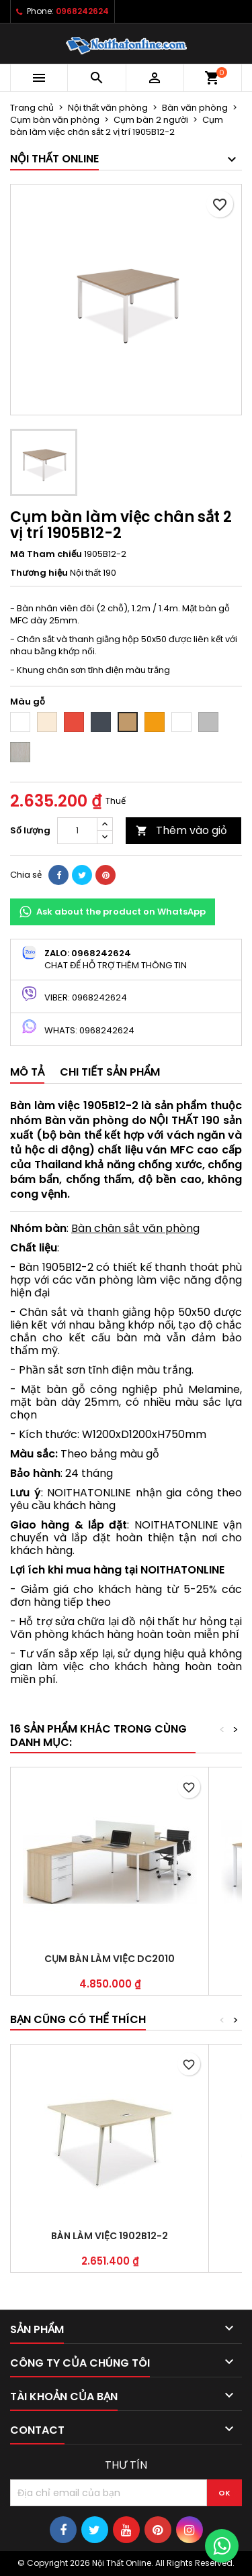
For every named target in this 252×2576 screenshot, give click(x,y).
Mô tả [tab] (27, 1072)
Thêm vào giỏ (181, 830)
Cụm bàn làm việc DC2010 (109, 1958)
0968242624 (82, 11)
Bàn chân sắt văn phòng (135, 1228)
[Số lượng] (77, 830)
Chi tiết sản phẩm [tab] (110, 1072)
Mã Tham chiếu (46, 554)
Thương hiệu (39, 573)
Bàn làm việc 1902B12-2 (109, 2236)
